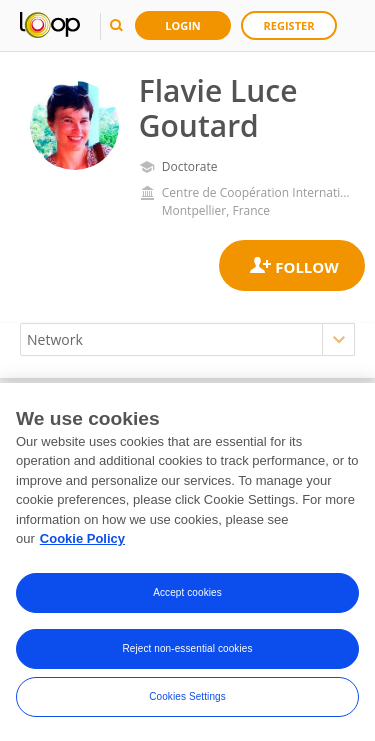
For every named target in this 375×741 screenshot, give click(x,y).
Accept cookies (187, 595)
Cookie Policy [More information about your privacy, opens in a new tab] (82, 541)
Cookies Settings (187, 699)
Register (289, 25)
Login (183, 25)
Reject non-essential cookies (187, 651)
